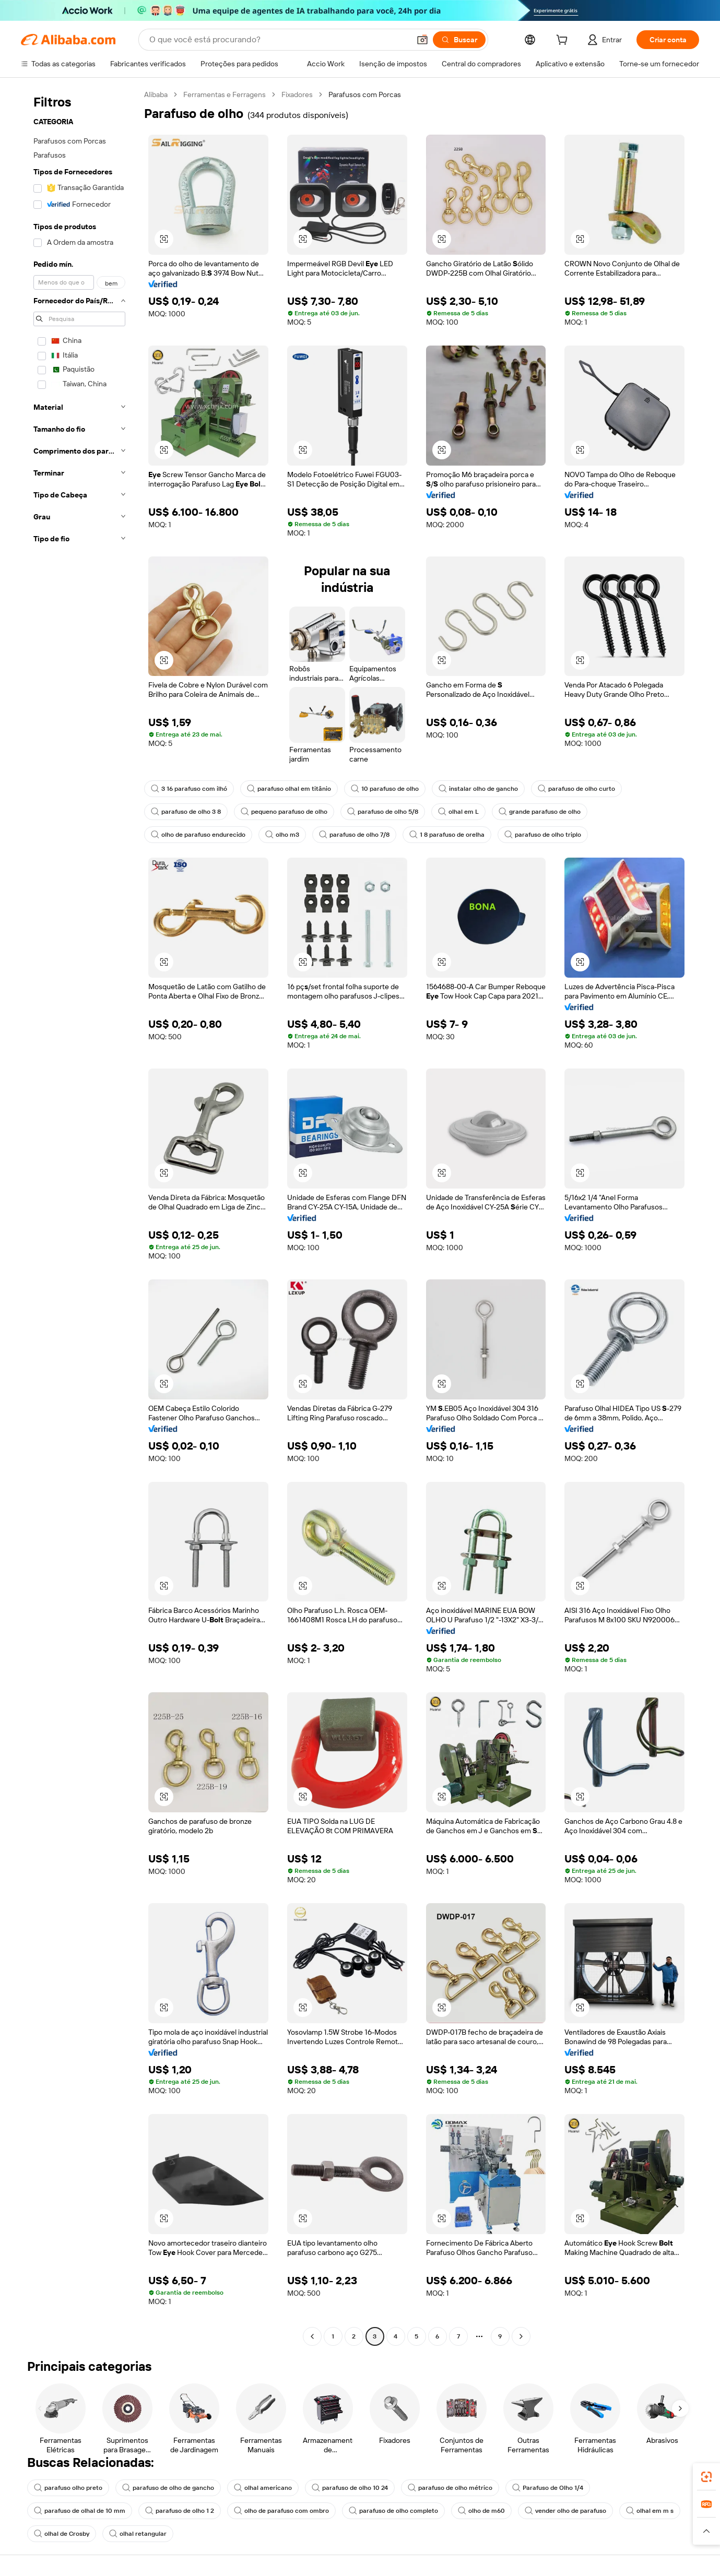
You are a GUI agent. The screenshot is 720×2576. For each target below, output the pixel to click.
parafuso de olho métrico (450, 2488)
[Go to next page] (521, 2336)
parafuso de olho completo (393, 2511)
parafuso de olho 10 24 (350, 2488)
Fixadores (297, 94)
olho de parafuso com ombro (281, 2511)
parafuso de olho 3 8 (186, 812)
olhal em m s (650, 2511)
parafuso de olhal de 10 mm (79, 2511)
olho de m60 (481, 2511)
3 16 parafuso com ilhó (189, 789)
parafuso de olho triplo (542, 834)
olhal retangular (138, 2534)
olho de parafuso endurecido (198, 834)
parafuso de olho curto (576, 789)
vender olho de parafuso (565, 2511)
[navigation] (79, 1217)
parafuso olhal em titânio (289, 789)
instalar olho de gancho (478, 789)
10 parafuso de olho (385, 789)
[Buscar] (459, 39)
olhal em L (458, 812)
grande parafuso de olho (540, 812)
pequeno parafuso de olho (284, 812)
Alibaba (156, 94)
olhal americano (263, 2488)
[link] (706, 2476)
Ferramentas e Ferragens (224, 94)
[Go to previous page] (312, 2336)
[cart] (564, 41)
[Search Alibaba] (278, 39)
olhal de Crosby (61, 2534)
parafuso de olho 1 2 (179, 2511)
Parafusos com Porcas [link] (364, 94)
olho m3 (282, 834)
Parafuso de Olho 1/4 (547, 2488)
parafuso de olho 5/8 (382, 812)
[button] (422, 39)
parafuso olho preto (68, 2488)
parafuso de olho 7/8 (354, 834)
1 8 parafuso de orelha (447, 834)
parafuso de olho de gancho (168, 2488)
